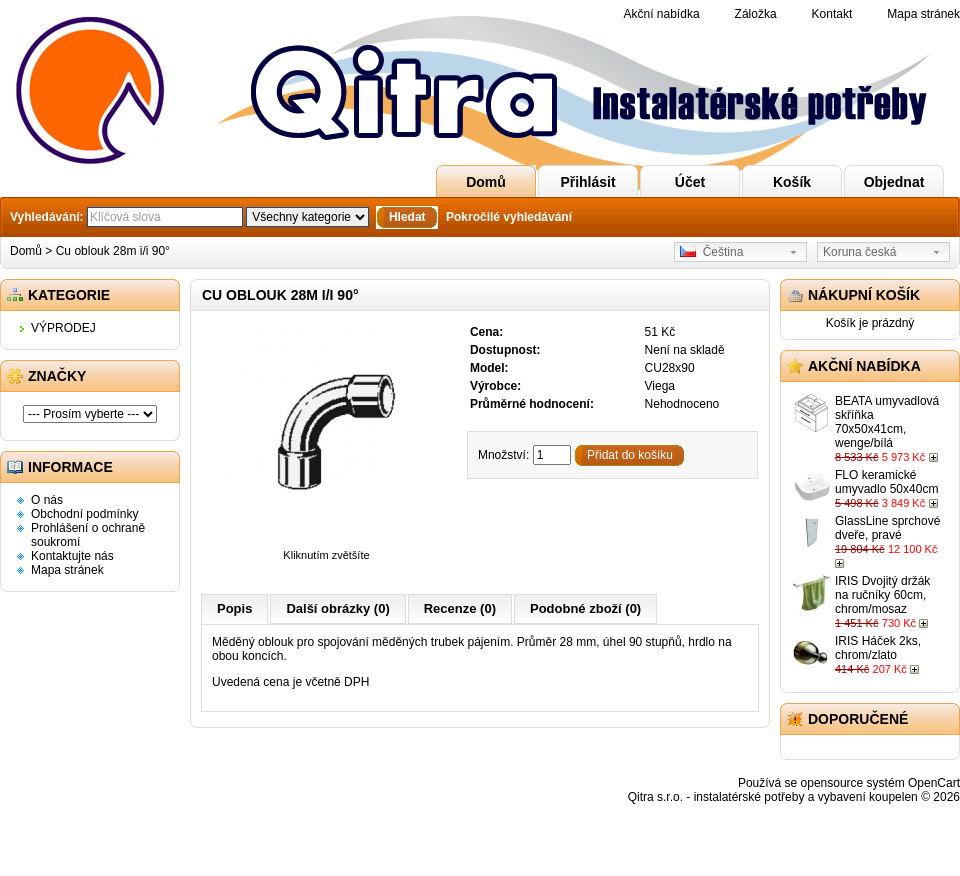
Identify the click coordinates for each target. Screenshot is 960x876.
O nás (47, 500)
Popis (234, 608)
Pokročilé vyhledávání (509, 217)
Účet (690, 182)
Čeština (711, 252)
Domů (486, 182)
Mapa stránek (923, 14)
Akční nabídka (662, 14)
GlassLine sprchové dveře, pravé (887, 528)
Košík (792, 182)
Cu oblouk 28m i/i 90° (113, 251)
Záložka (756, 14)
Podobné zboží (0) (585, 608)
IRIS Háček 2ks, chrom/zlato (878, 648)
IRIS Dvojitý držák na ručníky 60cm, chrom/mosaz (882, 595)
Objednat (894, 182)
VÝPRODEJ (63, 328)
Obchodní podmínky (84, 514)
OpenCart (934, 783)
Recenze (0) (460, 608)
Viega (660, 386)
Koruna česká (859, 252)
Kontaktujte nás (72, 556)
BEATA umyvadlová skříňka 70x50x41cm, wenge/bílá (887, 422)
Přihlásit (587, 182)
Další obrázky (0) (337, 608)
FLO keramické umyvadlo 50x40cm (886, 482)
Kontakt (832, 14)
